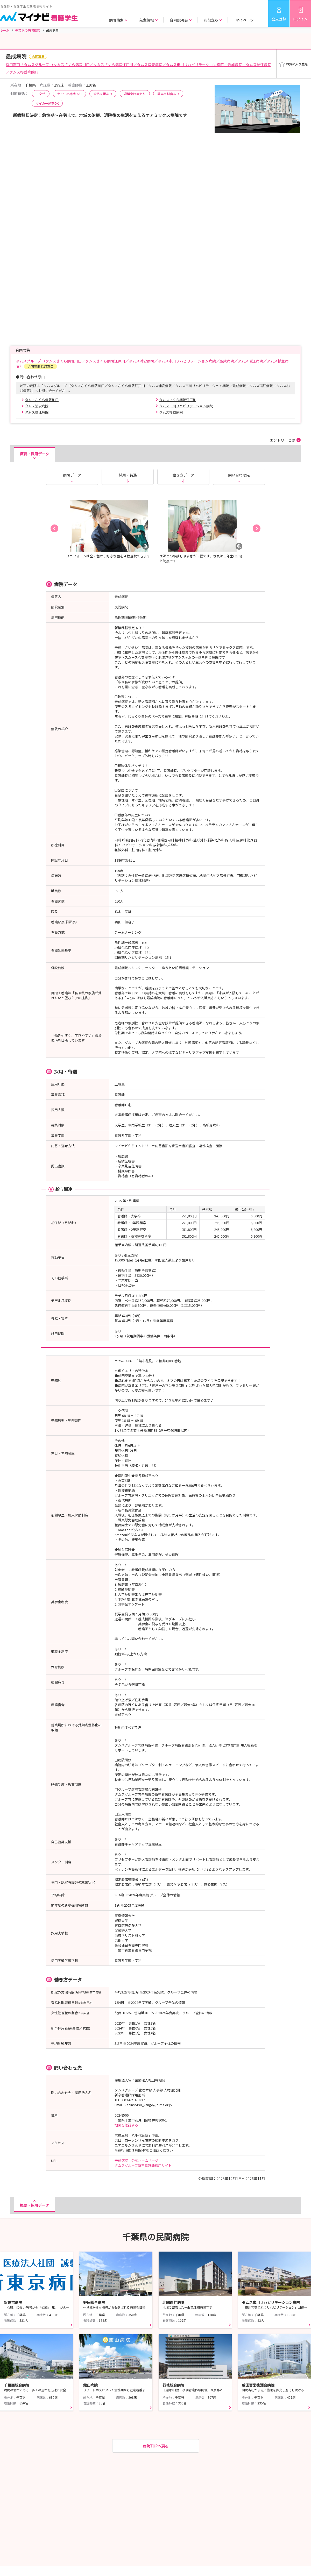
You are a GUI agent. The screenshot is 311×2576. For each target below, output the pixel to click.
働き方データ (183, 475)
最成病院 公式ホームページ (136, 2160)
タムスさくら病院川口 (42, 399)
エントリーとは (282, 440)
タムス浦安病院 (36, 405)
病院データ (72, 475)
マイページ (245, 20)
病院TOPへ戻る (155, 2446)
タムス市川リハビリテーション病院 (186, 405)
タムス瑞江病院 (36, 412)
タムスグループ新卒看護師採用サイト (143, 2165)
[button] (54, 528)
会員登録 (279, 19)
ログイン (300, 19)
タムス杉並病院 (171, 412)
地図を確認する (126, 2125)
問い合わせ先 (239, 475)
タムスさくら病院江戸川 (177, 399)
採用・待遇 (128, 475)
